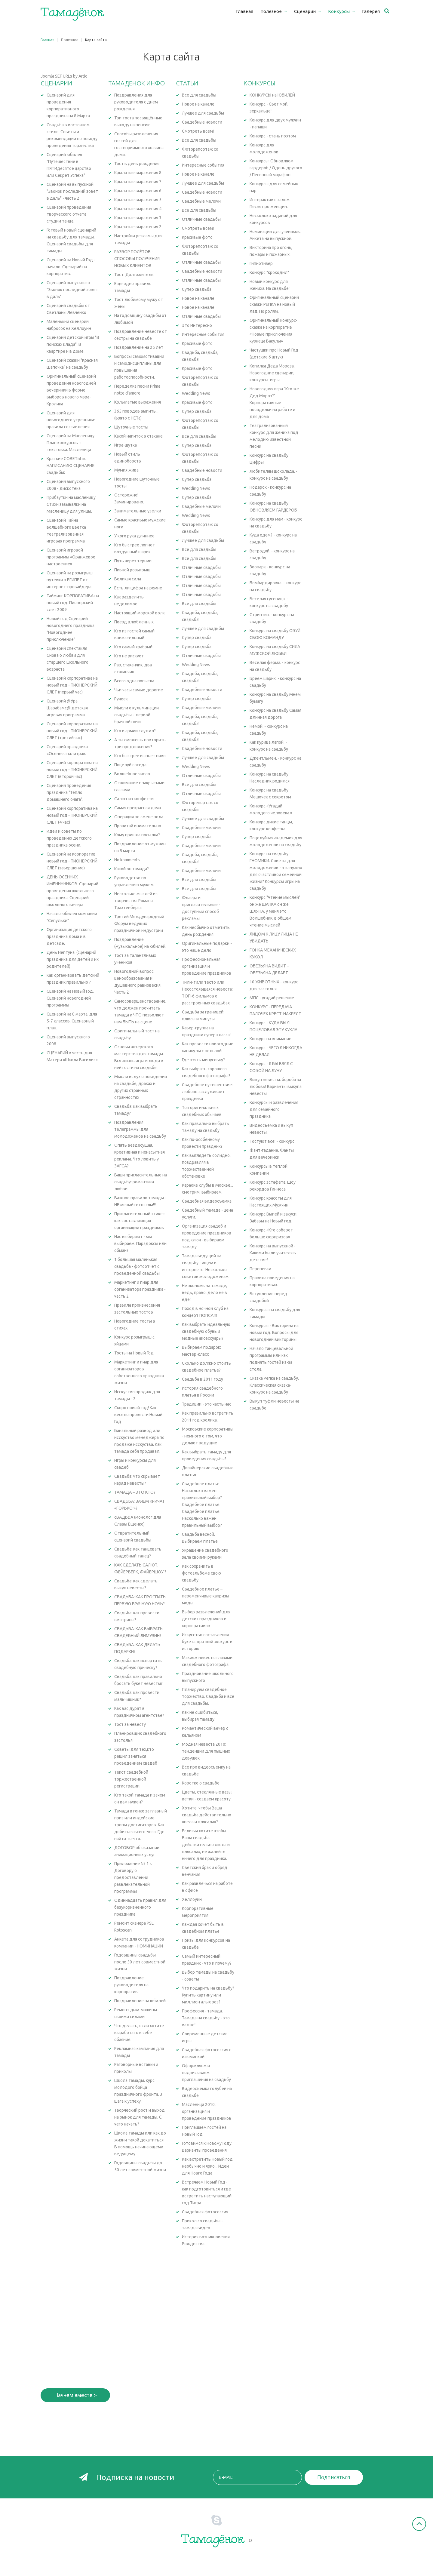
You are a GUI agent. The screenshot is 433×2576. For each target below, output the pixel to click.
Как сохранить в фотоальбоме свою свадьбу (201, 1573)
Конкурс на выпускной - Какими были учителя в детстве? (273, 1252)
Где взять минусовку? (203, 1059)
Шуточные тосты (131, 427)
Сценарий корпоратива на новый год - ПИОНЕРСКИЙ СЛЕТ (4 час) (72, 815)
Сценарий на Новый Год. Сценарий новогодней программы (70, 998)
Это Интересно (197, 325)
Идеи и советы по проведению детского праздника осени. (69, 838)
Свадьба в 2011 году (202, 1379)
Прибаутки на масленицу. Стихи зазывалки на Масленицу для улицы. (72, 504)
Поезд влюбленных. (134, 621)
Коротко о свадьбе (201, 1783)
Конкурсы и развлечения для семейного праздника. (274, 1109)
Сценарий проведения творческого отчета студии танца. (69, 214)
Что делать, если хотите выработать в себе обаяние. (139, 2032)
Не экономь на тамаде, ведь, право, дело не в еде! (204, 1292)
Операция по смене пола (138, 816)
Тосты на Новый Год (134, 1353)
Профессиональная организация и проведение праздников (206, 966)
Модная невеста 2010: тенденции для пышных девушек (206, 1751)
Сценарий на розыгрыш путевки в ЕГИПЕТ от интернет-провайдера (70, 579)
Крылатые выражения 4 (137, 208)
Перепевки (260, 1268)
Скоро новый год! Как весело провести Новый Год (138, 1414)
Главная (47, 40)
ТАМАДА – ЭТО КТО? (134, 1492)
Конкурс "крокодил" (269, 272)
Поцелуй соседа (130, 764)
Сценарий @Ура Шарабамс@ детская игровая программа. (67, 708)
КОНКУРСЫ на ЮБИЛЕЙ (272, 95)
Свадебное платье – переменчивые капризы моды (205, 1596)
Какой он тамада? (131, 868)
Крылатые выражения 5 (137, 199)
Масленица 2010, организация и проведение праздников (206, 2111)
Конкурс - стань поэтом (273, 136)
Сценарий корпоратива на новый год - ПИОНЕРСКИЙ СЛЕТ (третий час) (72, 730)
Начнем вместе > (75, 2395)
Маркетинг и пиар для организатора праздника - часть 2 (140, 1289)
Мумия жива (126, 470)
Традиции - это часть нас (206, 1404)
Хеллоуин (192, 1899)
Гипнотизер (261, 263)
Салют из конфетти (134, 798)
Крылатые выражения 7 (137, 181)
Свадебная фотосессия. (205, 2211)
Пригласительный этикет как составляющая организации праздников (139, 1220)
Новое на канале (198, 104)
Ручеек (121, 698)
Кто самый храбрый (133, 646)
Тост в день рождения (136, 163)
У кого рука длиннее (134, 535)
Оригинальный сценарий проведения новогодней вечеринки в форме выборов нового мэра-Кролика (71, 390)
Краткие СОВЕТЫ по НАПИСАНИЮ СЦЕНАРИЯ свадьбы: (70, 465)
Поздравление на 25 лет (138, 347)
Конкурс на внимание (270, 1038)
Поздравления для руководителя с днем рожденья (136, 102)
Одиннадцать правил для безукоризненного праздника (140, 1907)
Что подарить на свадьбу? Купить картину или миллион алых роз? (208, 1995)
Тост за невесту (130, 1724)
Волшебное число (132, 773)
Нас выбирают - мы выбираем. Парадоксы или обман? (140, 1243)
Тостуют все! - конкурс (272, 1141)
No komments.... (128, 859)
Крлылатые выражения (137, 402)
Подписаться (333, 2477)
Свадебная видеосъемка (207, 1201)
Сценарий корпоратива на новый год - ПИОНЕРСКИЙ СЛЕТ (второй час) (72, 769)
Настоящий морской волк (139, 612)
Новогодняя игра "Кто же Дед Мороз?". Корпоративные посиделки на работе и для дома (274, 402)
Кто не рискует (129, 655)
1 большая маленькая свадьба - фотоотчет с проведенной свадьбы (137, 1266)
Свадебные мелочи (201, 201)
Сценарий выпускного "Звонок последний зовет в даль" (72, 289)
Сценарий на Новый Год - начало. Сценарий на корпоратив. (71, 266)
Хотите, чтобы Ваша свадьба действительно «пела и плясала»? (206, 1815)
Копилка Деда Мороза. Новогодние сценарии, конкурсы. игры (272, 373)
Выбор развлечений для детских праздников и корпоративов (206, 1618)
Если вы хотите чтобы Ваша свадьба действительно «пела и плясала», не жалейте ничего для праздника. (206, 1844)
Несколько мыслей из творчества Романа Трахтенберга (136, 900)
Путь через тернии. (133, 560)
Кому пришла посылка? (137, 834)
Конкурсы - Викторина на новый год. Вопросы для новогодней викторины (274, 1332)
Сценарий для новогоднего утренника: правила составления (71, 419)
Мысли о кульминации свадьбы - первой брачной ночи (136, 714)
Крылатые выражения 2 (137, 226)
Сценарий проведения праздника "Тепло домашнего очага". (69, 792)
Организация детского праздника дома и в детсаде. (69, 936)
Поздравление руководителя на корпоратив (131, 1984)
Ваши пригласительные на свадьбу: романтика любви (140, 1182)
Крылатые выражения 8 (137, 172)
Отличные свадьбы (201, 219)
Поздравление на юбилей (140, 2000)
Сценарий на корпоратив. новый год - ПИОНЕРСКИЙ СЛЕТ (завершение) (72, 861)
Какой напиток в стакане (138, 436)
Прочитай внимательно (137, 825)
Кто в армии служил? (135, 730)
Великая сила (127, 578)
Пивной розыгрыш (132, 569)
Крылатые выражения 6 (137, 190)
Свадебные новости (202, 122)
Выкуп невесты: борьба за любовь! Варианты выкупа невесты (276, 1086)
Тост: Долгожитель (134, 274)
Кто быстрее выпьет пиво (140, 755)
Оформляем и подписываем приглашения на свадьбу (206, 2072)
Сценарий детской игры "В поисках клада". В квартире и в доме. (73, 344)
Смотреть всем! (198, 131)
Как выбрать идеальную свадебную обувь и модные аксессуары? (206, 1331)
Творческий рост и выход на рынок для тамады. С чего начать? (139, 2117)
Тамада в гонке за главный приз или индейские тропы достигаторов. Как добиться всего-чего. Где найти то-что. (140, 1825)
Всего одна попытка (134, 680)
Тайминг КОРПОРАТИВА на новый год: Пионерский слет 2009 (73, 602)
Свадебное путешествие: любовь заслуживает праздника (207, 1091)
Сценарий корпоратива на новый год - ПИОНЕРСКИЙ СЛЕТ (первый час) (72, 685)
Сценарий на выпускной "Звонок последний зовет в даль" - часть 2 (72, 191)
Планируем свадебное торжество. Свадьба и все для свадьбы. (208, 1696)
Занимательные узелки (137, 511)
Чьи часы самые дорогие (138, 689)
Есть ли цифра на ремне (138, 588)
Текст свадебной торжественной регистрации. (131, 1779)
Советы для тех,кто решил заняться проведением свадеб (135, 1756)
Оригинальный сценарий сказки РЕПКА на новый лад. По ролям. (274, 304)
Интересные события (203, 165)
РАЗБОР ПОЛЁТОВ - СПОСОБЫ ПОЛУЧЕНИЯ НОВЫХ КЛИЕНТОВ (137, 258)
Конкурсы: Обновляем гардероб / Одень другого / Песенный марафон (276, 167)
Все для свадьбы (199, 95)
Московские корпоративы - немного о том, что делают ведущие (207, 1436)
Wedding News (196, 393)
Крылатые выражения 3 (137, 217)
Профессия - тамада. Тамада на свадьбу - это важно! (206, 2018)
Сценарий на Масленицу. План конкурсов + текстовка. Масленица (71, 442)
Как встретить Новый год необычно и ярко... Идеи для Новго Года (207, 2166)
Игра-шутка (125, 445)
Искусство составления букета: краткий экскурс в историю (207, 1641)
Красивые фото (197, 237)
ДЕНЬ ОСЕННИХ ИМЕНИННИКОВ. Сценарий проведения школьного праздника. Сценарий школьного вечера (72, 891)
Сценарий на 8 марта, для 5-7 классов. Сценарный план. (72, 1021)
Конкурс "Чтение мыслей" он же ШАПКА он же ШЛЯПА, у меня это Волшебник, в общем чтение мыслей (275, 911)
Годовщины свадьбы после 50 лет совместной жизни (139, 1962)
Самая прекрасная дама (137, 807)
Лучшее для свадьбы (203, 113)
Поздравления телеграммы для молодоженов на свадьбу (140, 1129)
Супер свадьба (196, 289)
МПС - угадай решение (272, 997)
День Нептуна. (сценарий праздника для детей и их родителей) (73, 959)
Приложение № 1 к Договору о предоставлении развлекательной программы (133, 1877)
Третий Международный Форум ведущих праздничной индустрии (139, 923)
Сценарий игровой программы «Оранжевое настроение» (71, 557)
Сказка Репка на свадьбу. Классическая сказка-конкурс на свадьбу (274, 1385)
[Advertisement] (356, 140)
